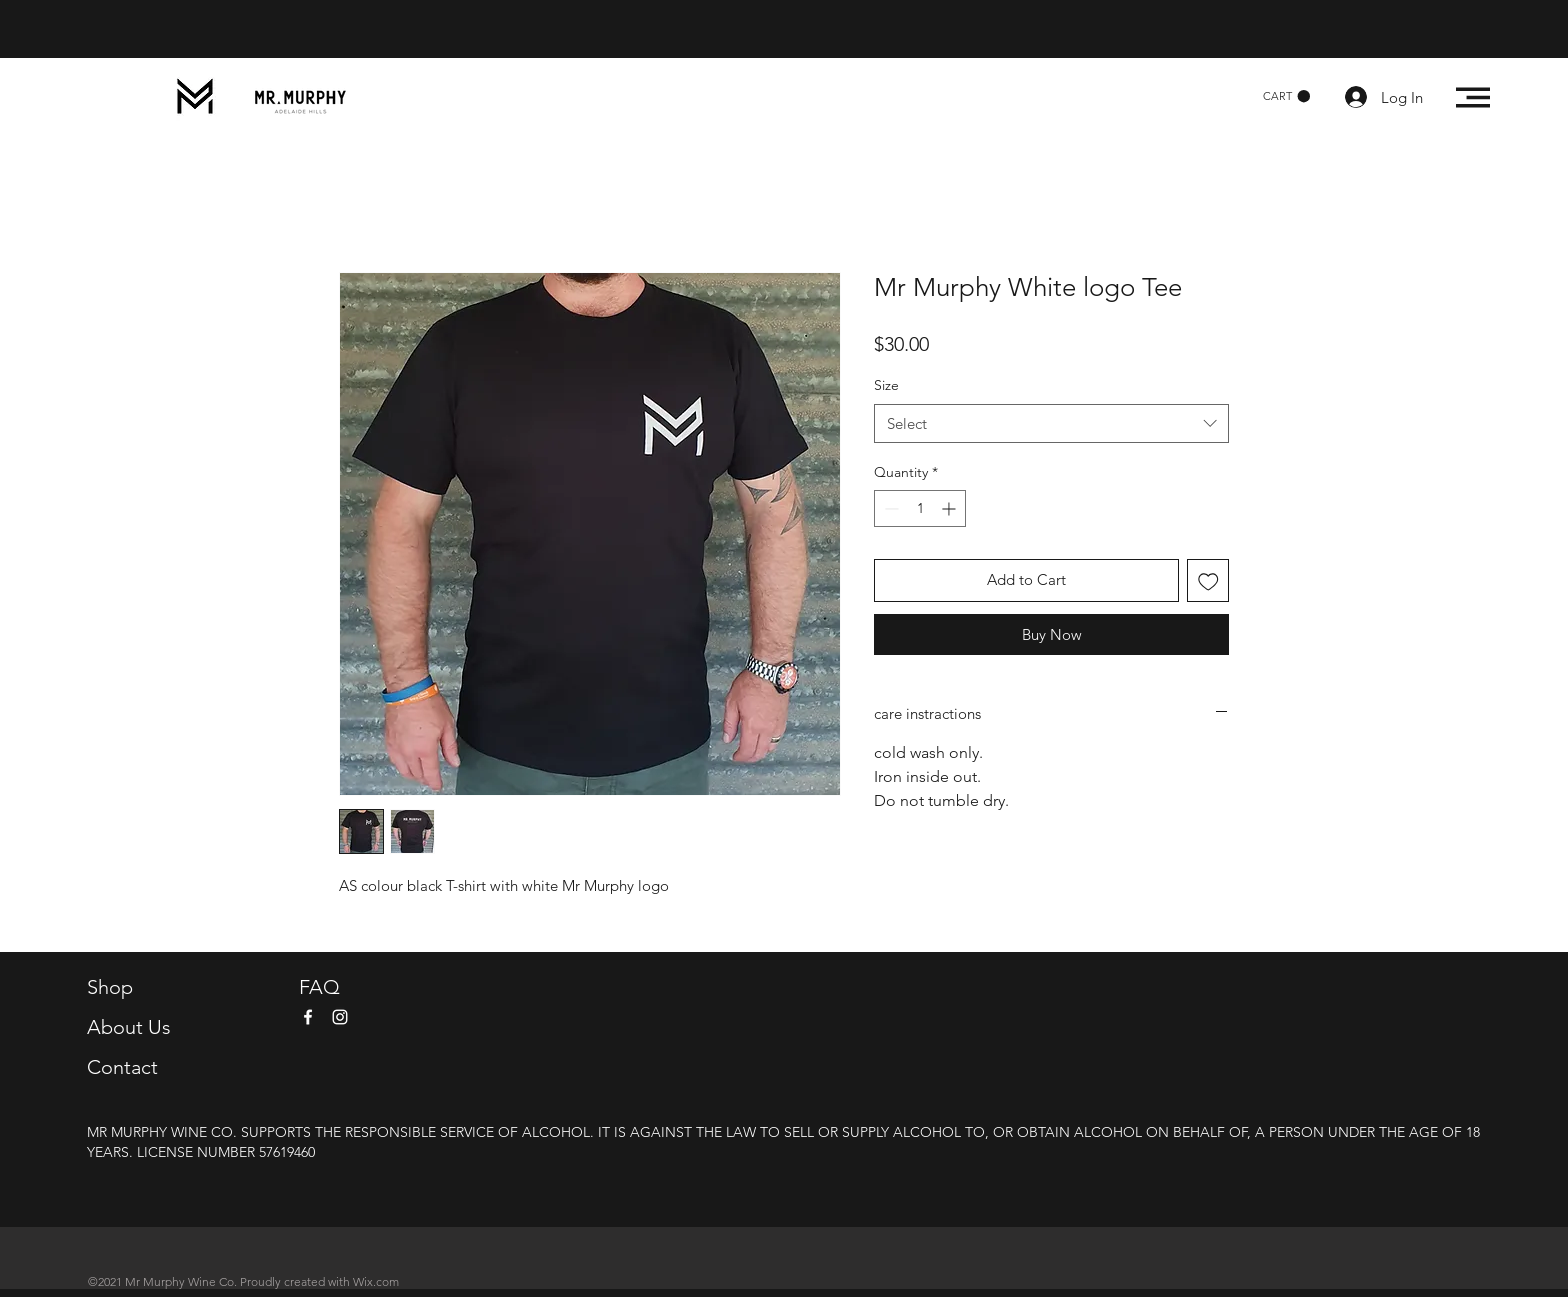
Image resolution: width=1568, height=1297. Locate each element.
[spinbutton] (920, 508)
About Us (129, 1027)
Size (886, 385)
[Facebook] (308, 1017)
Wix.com (376, 1281)
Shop (110, 987)
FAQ (319, 987)
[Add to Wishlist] (1208, 580)
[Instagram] (340, 1017)
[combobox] (1051, 423)
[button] (1286, 96)
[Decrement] (889, 508)
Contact (122, 1067)
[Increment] (950, 508)
